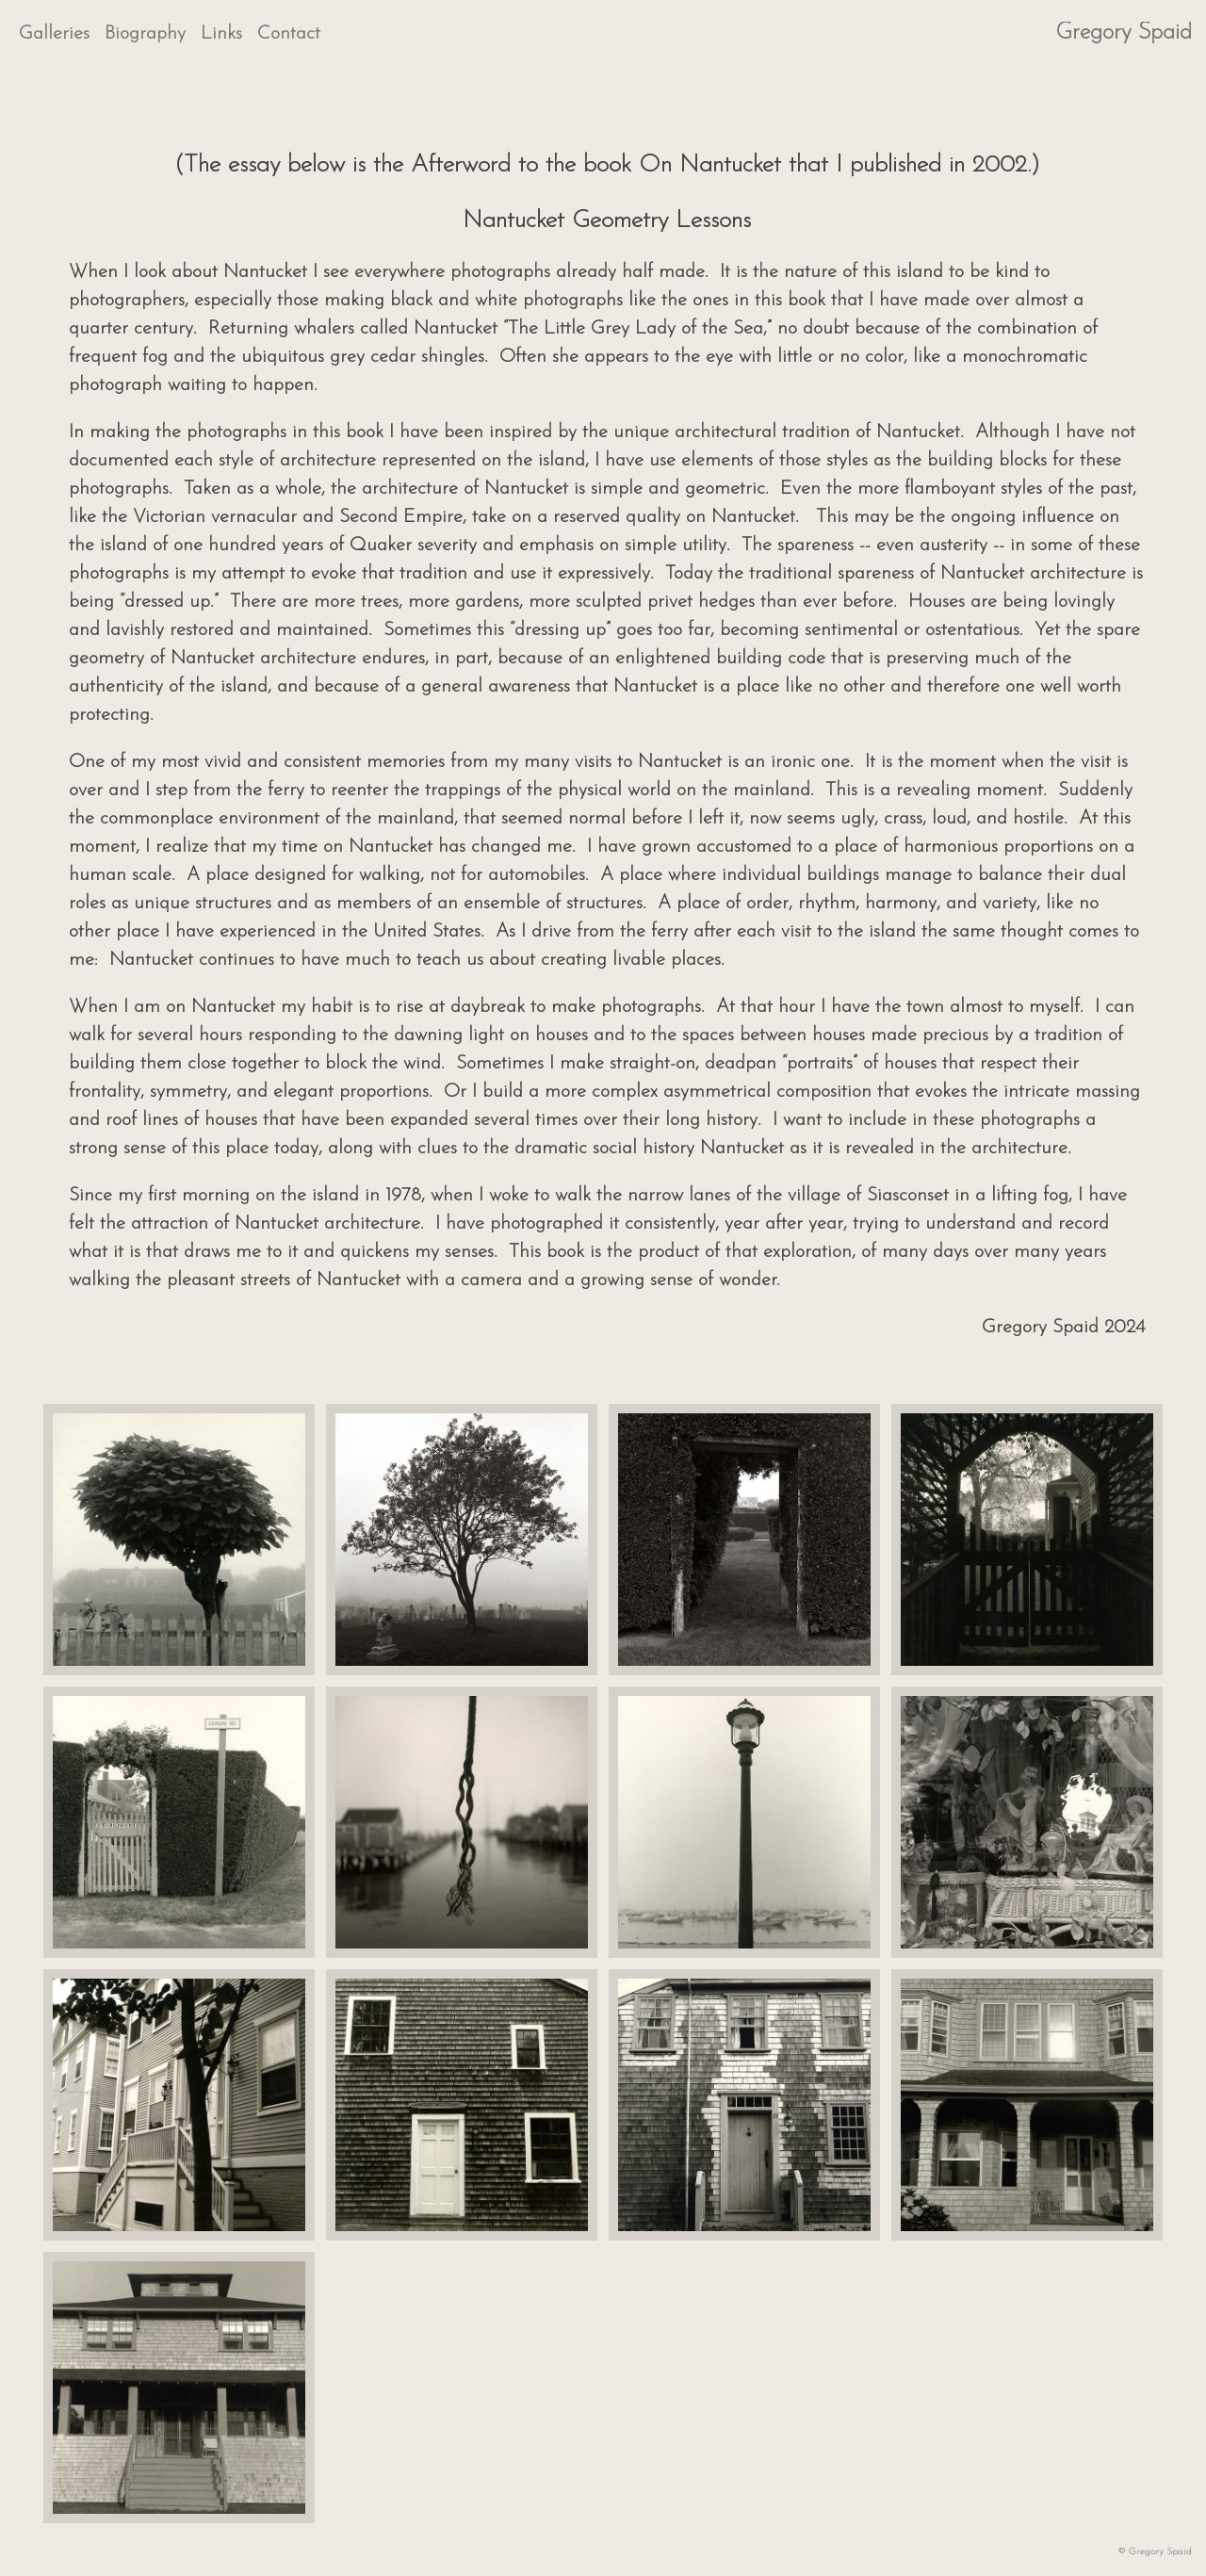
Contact (288, 33)
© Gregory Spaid (1154, 2552)
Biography (145, 33)
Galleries (54, 33)
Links (221, 33)
